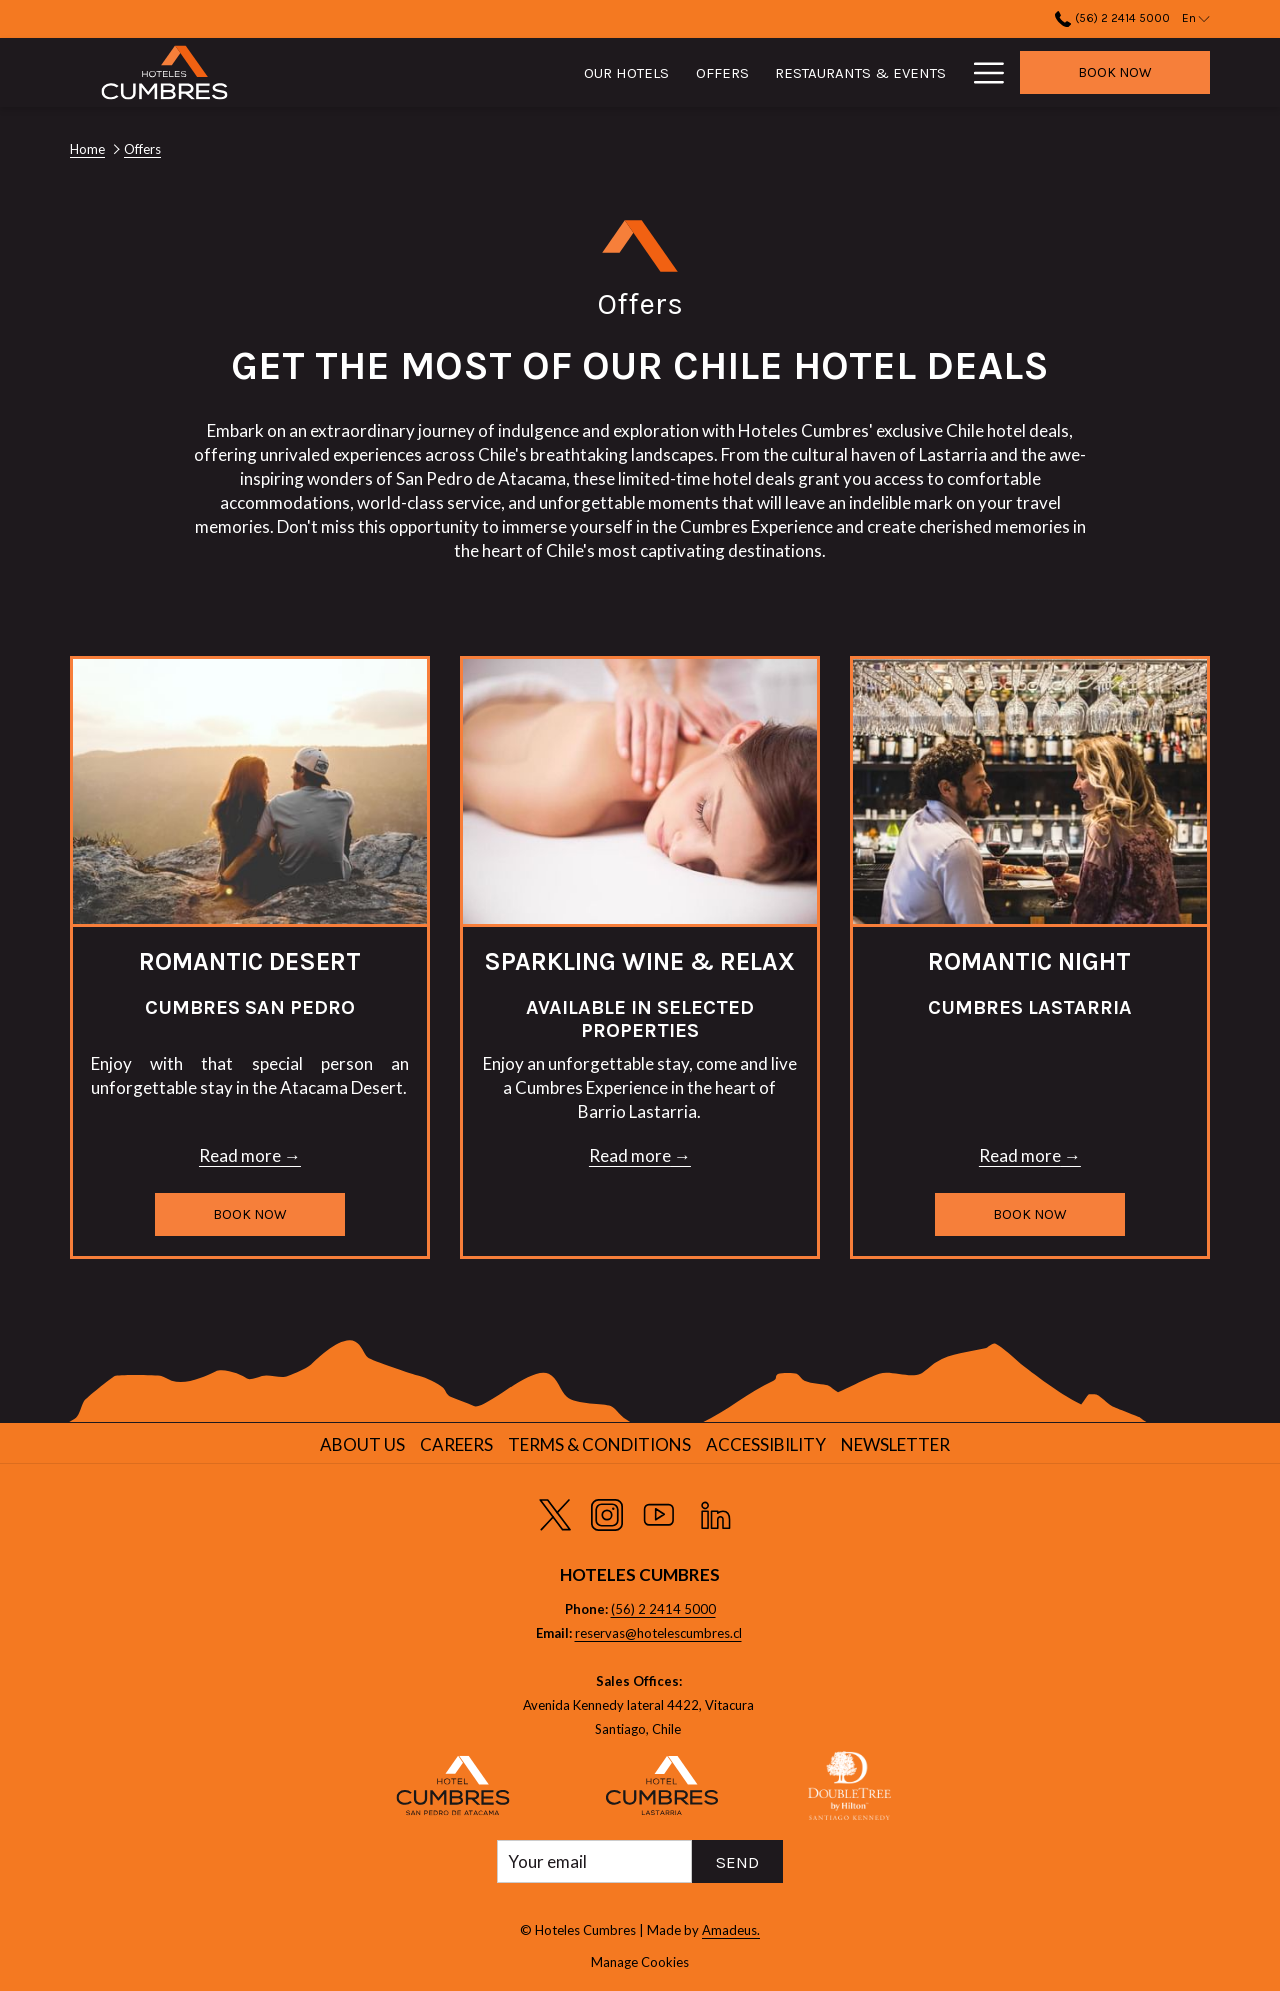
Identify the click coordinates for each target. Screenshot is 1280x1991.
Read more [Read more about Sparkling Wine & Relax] (630, 1155)
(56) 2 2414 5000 (663, 1609)
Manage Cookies (640, 1962)
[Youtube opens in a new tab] (659, 1510)
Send (737, 1862)
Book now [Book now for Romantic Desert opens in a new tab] (250, 1214)
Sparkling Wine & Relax (639, 961)
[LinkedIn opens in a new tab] (716, 1510)
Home (87, 149)
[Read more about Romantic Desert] (250, 791)
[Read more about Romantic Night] (1030, 791)
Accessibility (766, 1444)
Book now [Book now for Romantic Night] (1030, 1214)
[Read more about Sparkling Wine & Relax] (640, 791)
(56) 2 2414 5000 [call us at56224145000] (1112, 18)
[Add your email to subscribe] (594, 1861)
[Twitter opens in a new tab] (555, 1510)
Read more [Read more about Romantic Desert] (240, 1155)
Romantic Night (1029, 961)
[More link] (981, 72)
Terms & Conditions (599, 1444)
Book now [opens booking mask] (1115, 72)
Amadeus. (731, 1930)
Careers (456, 1444)
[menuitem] (507, 72)
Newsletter (895, 1444)
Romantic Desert (250, 961)
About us (362, 1444)
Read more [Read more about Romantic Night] (1020, 1155)
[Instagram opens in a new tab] (607, 1510)
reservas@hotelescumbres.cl (658, 1633)
